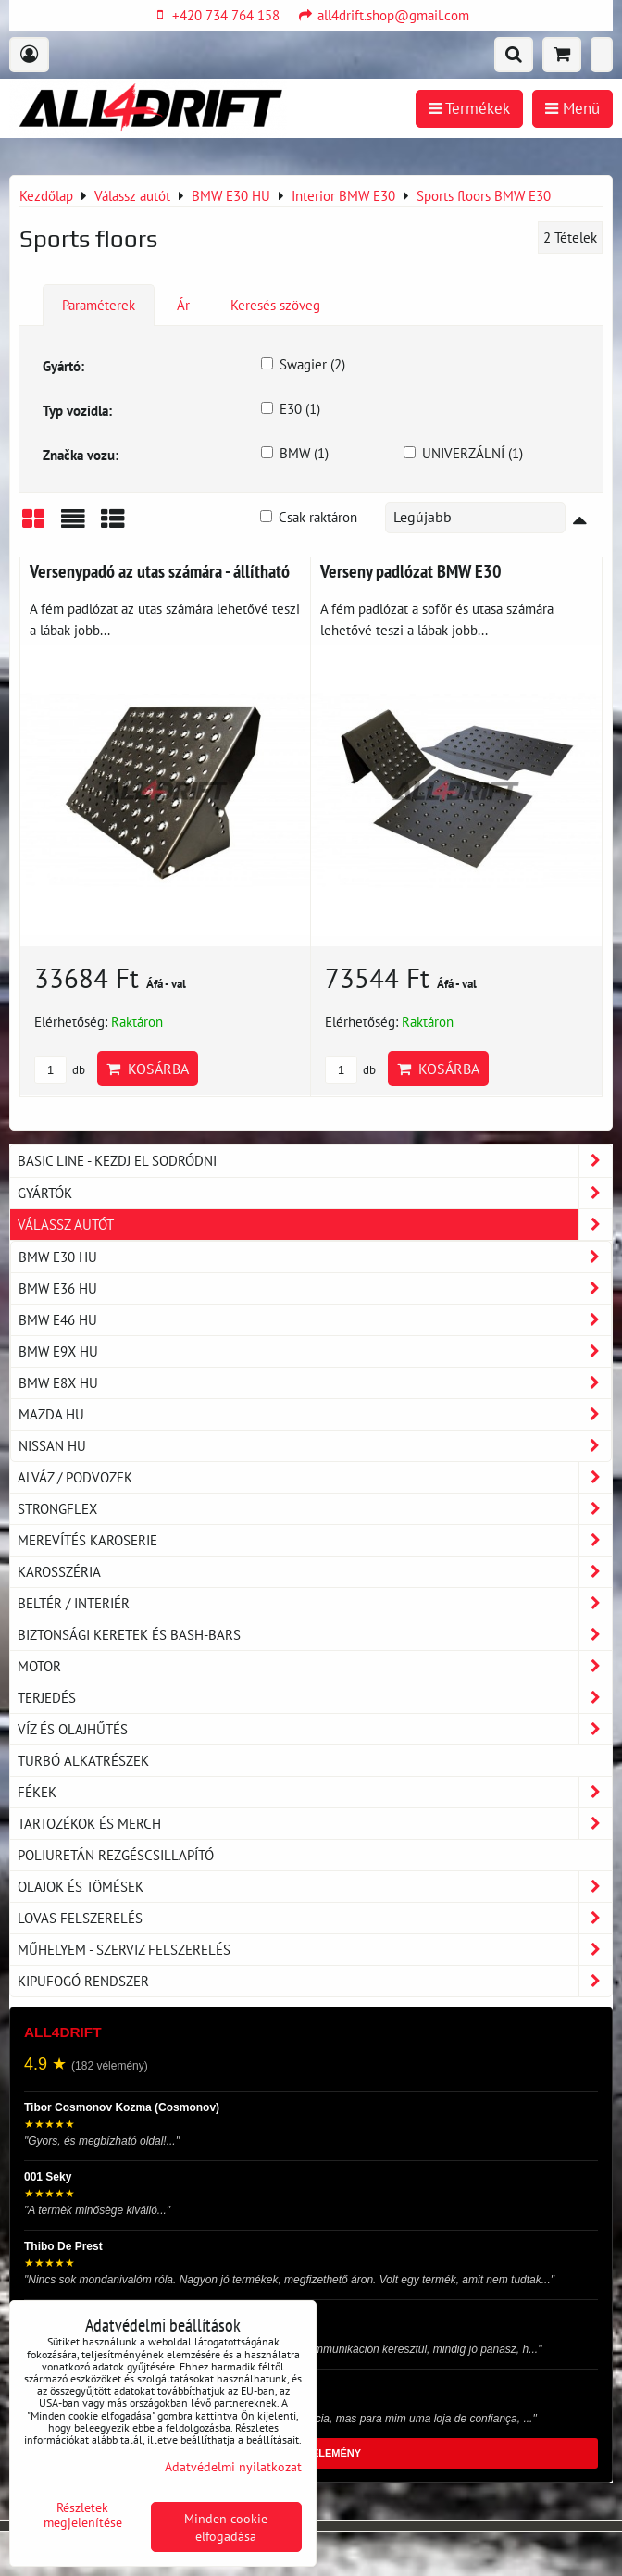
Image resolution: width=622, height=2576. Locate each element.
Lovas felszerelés (315, 1918)
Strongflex (315, 1509)
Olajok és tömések (315, 1886)
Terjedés (315, 1697)
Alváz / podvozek (315, 1477)
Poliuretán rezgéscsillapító (116, 1854)
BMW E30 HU (315, 1257)
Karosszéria (315, 1572)
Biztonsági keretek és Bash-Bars (315, 1634)
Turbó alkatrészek (83, 1760)
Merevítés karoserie (315, 1540)
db (59, 1070)
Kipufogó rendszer (315, 1981)
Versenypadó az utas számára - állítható (160, 570)
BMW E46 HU (315, 1320)
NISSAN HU (315, 1446)
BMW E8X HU (315, 1383)
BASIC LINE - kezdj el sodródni (315, 1160)
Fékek (315, 1792)
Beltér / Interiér (315, 1603)
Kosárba (147, 1068)
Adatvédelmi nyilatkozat (233, 2466)
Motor (315, 1666)
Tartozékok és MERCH (315, 1823)
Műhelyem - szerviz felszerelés (315, 1949)
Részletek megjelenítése (83, 2515)
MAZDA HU (315, 1414)
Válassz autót (315, 1224)
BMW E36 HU (315, 1288)
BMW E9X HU (315, 1351)
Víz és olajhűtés (315, 1729)
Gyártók (315, 1193)
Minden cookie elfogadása (225, 2527)
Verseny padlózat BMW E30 (411, 570)
